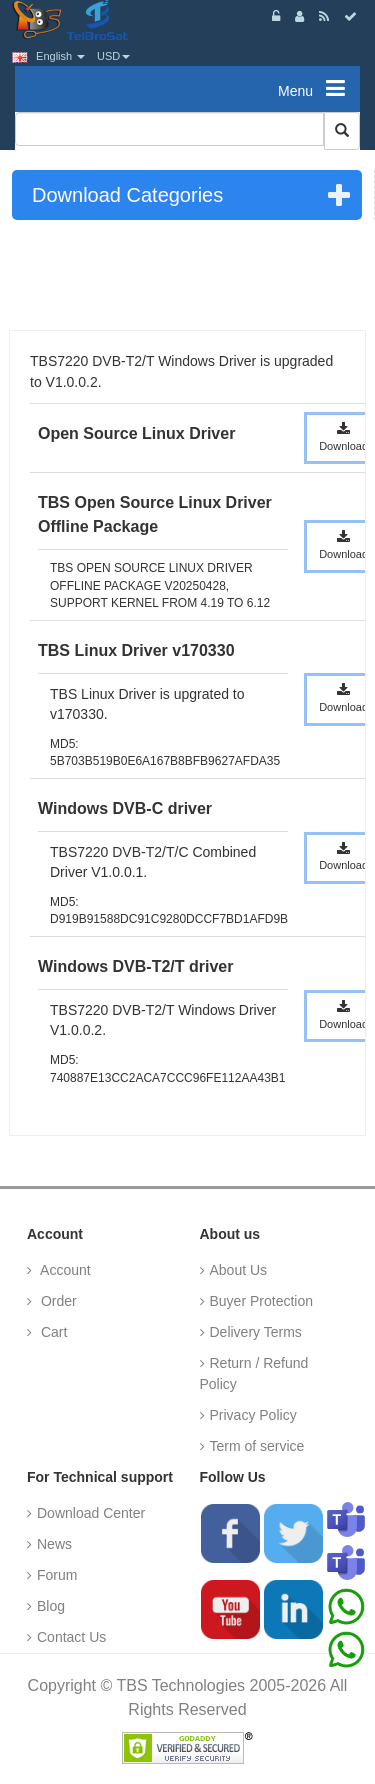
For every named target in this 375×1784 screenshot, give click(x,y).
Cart (52, 1332)
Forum (57, 1575)
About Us (239, 1270)
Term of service (257, 1446)
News (54, 1544)
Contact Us (71, 1637)
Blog (51, 1606)
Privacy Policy (253, 1415)
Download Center (91, 1513)
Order (57, 1301)
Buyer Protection (262, 1301)
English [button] (48, 56)
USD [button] (113, 56)
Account (64, 1270)
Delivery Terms (256, 1332)
